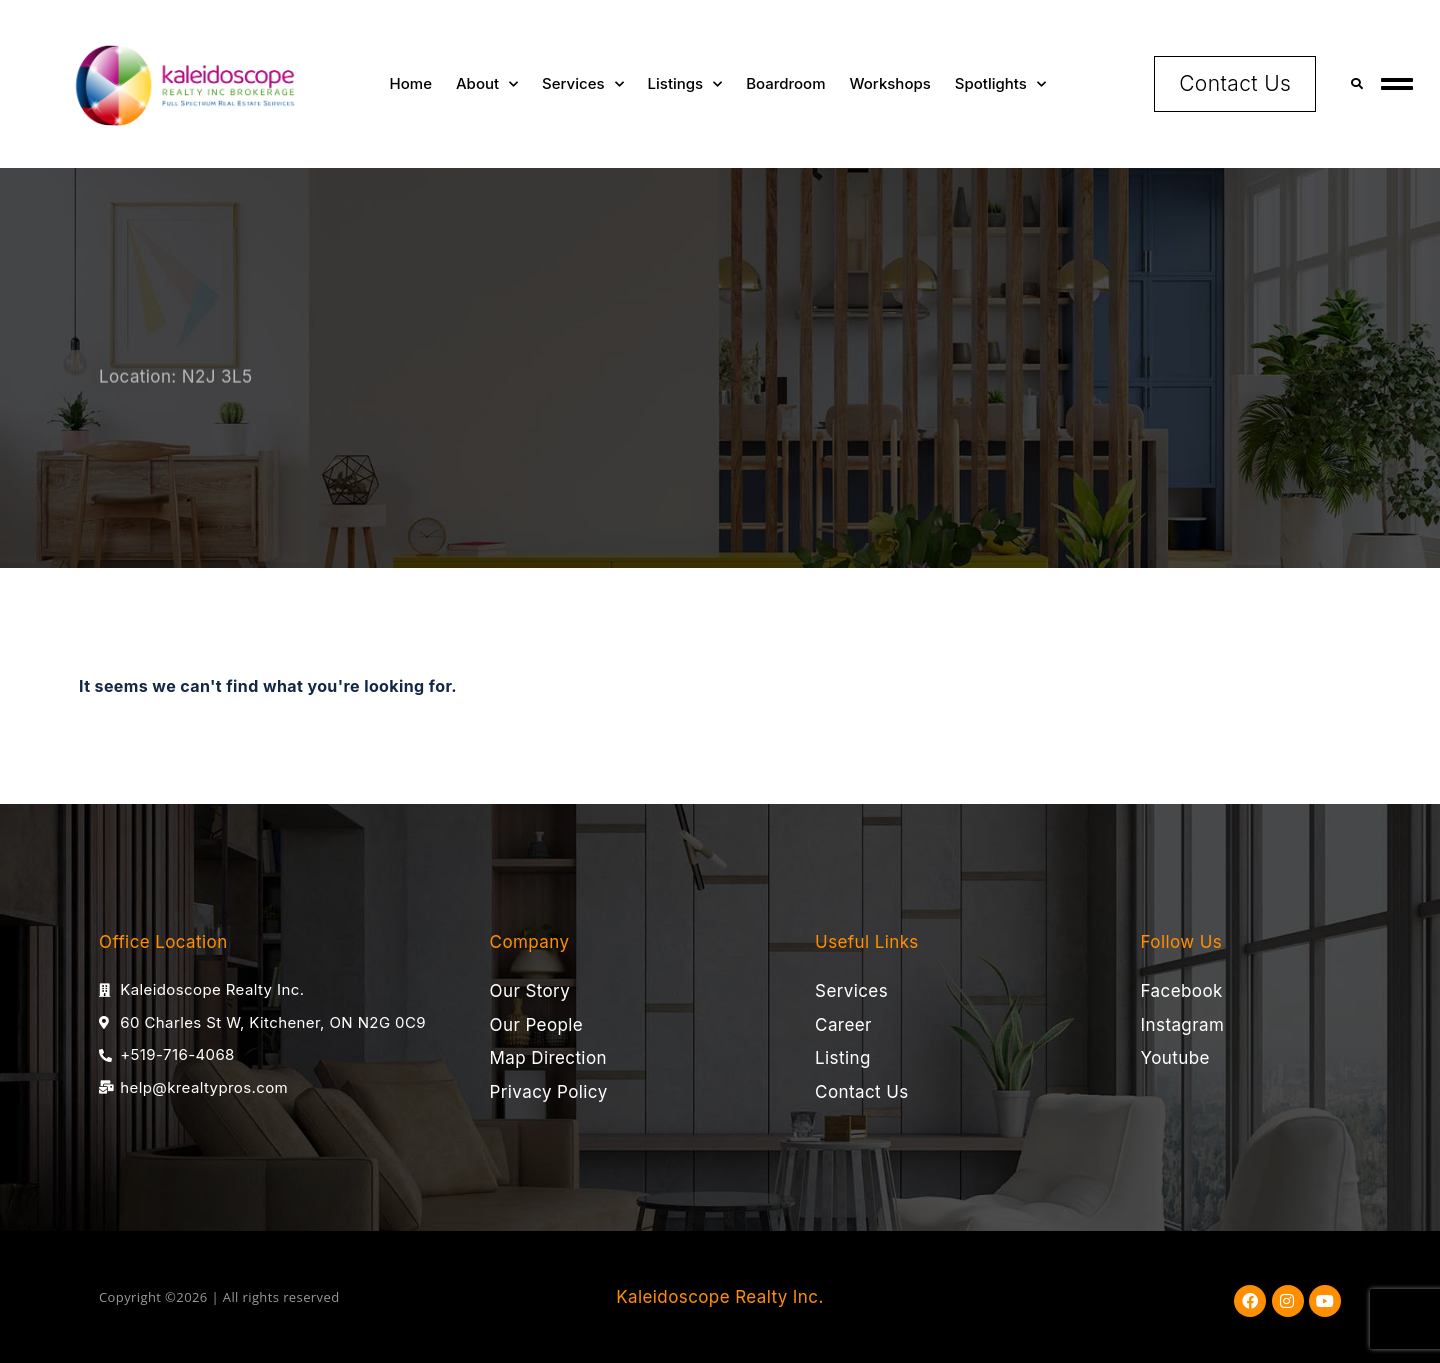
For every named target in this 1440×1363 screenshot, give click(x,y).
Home (411, 83)
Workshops (890, 83)
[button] (1356, 83)
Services (582, 84)
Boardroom (785, 83)
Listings (685, 84)
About (487, 84)
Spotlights (1000, 84)
